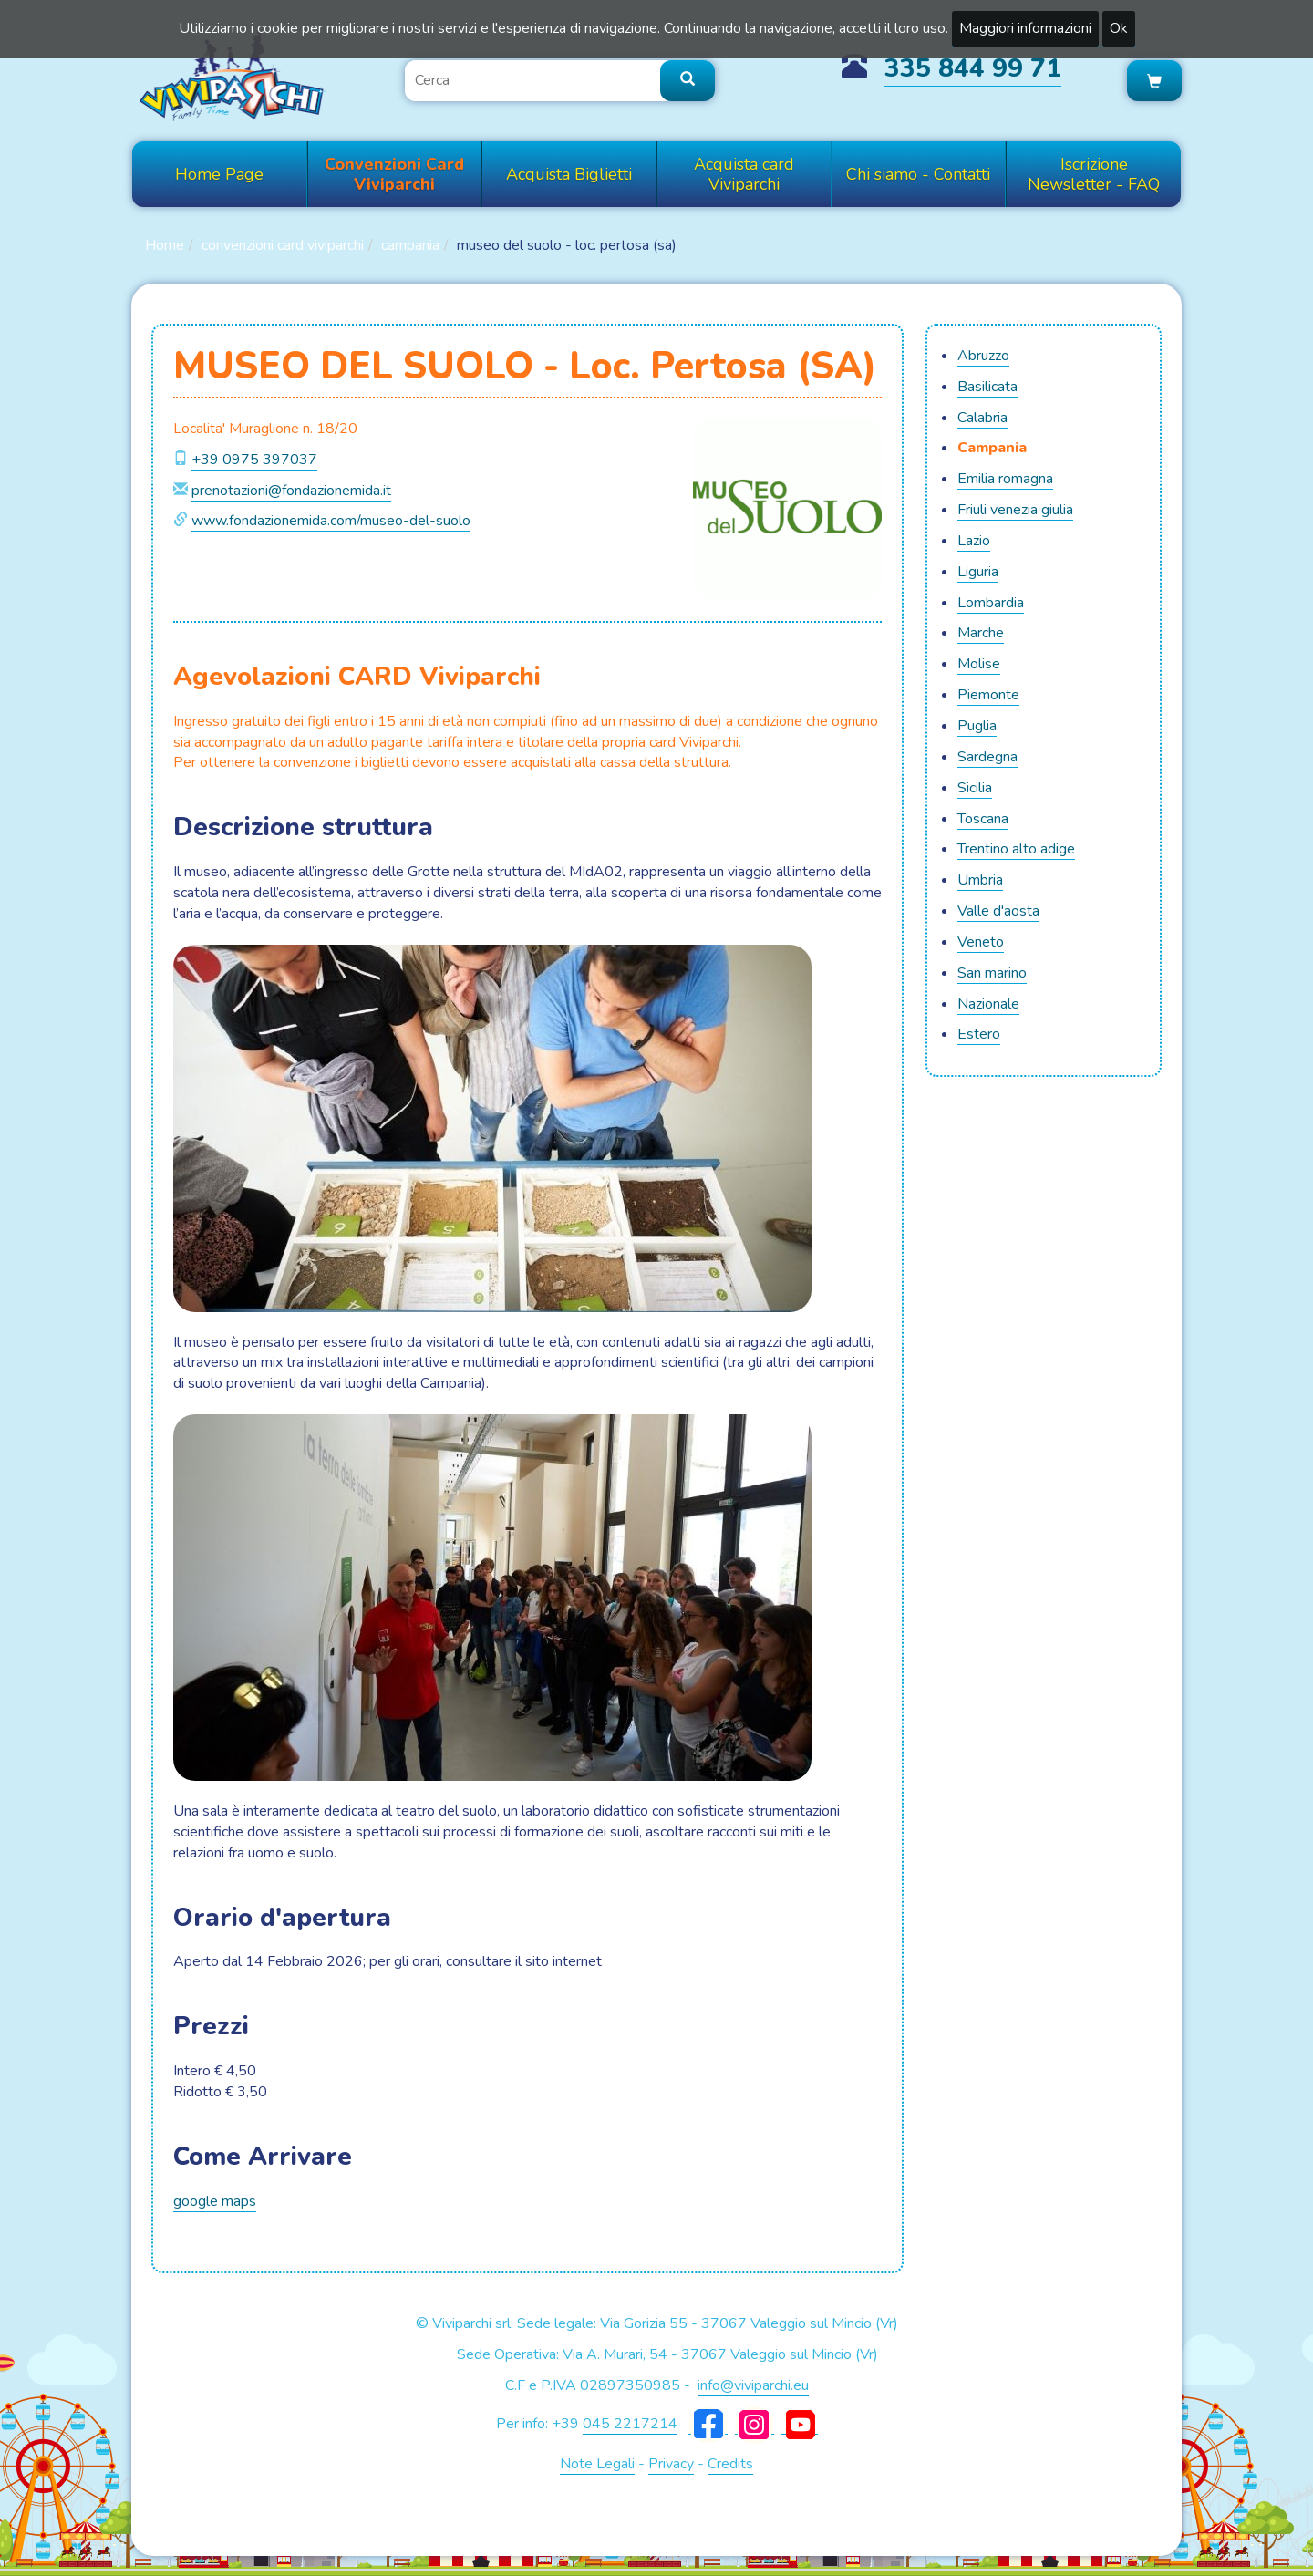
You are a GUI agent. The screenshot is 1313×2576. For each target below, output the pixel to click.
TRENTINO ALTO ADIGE (1016, 849)
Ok (1119, 28)
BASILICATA (987, 387)
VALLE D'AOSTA (998, 911)
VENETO (980, 942)
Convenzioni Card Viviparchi (394, 174)
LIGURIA (977, 572)
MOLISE (978, 664)
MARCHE (980, 633)
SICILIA (974, 788)
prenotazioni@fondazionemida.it (291, 491)
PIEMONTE (988, 695)
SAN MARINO (992, 973)
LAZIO (973, 541)
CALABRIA (982, 418)
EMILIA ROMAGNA (1005, 479)
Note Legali (597, 2464)
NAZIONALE (988, 1004)
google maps (214, 2201)
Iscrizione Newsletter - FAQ (1094, 174)
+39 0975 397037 (254, 460)
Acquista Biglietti (569, 174)
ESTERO (978, 1034)
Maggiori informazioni (1025, 28)
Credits (730, 2464)
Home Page (219, 174)
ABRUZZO (983, 356)
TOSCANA (982, 819)
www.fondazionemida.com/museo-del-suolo (330, 521)
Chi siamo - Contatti (918, 174)
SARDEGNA (987, 757)
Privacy (671, 2464)
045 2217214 (630, 2424)
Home (164, 245)
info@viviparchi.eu (753, 2385)
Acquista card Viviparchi (744, 174)
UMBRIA (980, 880)
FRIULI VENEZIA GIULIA (1015, 510)
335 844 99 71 (972, 68)
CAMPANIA (410, 245)
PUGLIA (977, 726)
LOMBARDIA (990, 603)
